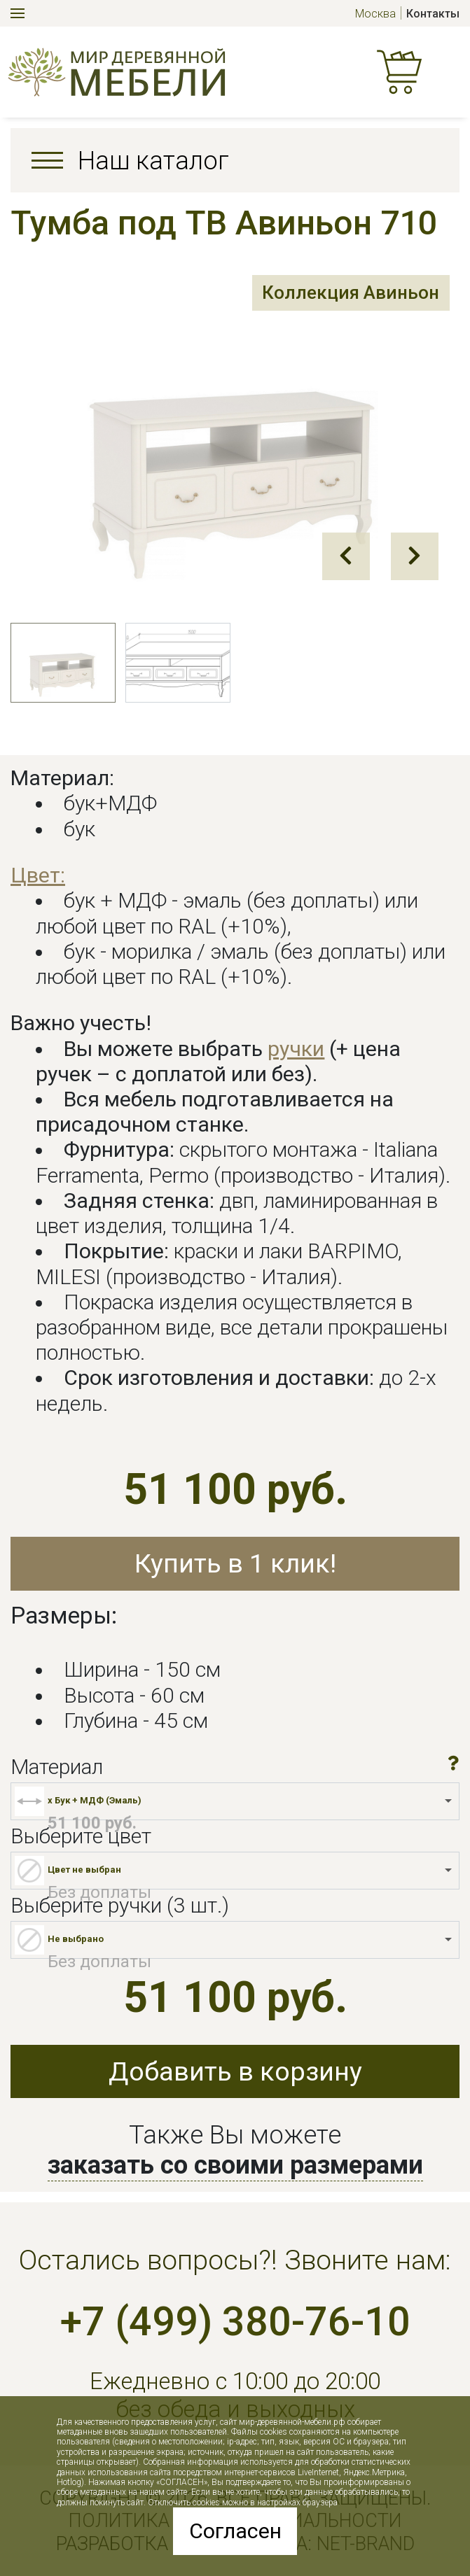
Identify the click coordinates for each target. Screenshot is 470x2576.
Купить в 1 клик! (235, 1563)
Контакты (432, 13)
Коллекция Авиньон (347, 294)
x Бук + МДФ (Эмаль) (94, 1800)
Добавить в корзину (235, 2071)
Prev (346, 556)
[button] (453, 1763)
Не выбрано (76, 1939)
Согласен (235, 2531)
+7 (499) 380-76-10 (235, 2321)
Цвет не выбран (84, 1869)
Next (414, 556)
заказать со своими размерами (235, 2165)
